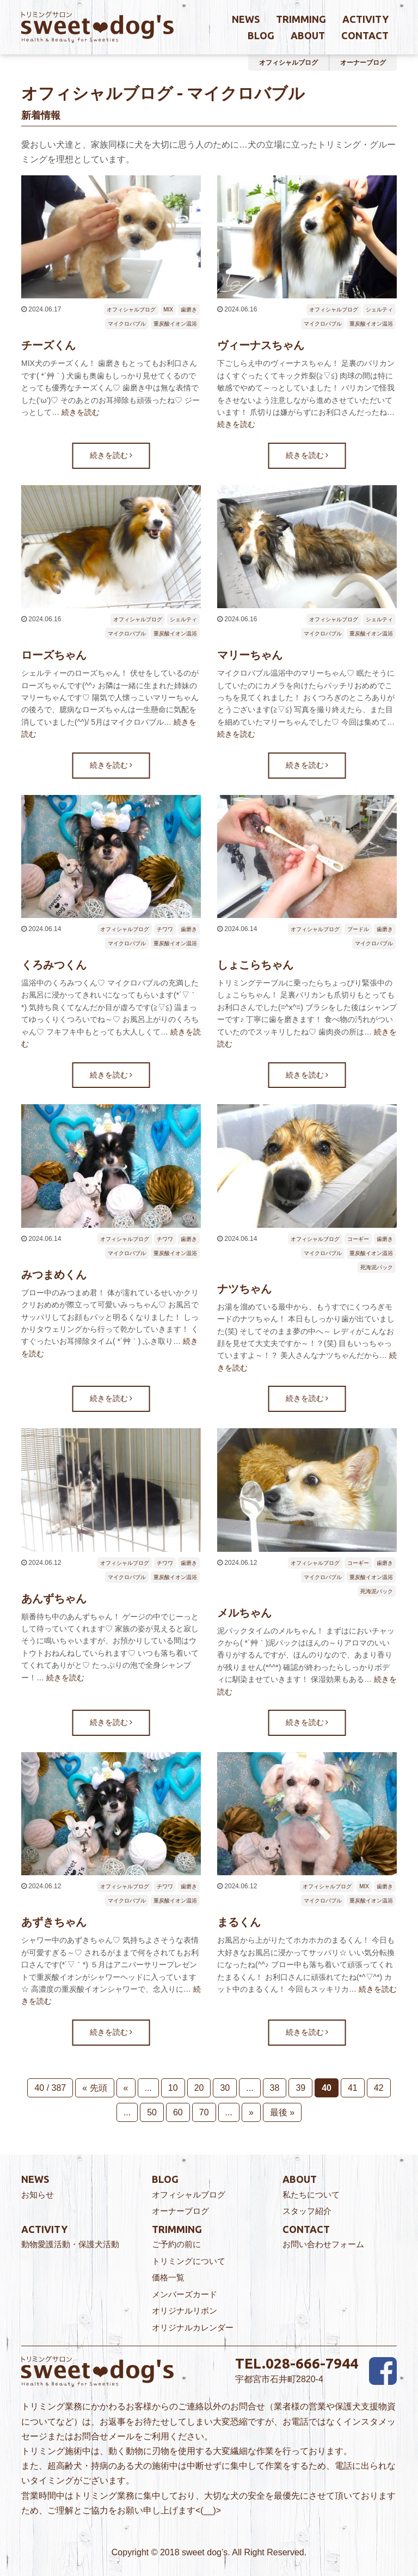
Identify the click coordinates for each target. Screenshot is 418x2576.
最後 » (282, 2112)
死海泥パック (376, 1267)
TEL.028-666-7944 (296, 2363)
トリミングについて (188, 2261)
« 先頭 (94, 2087)
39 (300, 2087)
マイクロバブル (127, 324)
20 (199, 2087)
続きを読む (81, 412)
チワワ (165, 929)
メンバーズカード (184, 2294)
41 (353, 2087)
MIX (168, 310)
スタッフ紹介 (306, 2211)
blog (261, 35)
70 (204, 2112)
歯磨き (189, 310)
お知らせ (37, 2194)
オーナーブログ (363, 62)
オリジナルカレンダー (192, 2327)
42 (379, 2087)
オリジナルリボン (184, 2310)
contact (365, 35)
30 (225, 2087)
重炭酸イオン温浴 (175, 324)
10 (173, 2087)
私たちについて (311, 2194)
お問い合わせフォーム (323, 2244)
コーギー (358, 1239)
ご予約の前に (176, 2244)
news (246, 19)
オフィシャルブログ (288, 62)
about (308, 35)
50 (152, 2112)
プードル (358, 929)
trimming (301, 19)
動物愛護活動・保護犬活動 (70, 2244)
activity (365, 19)
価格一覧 (168, 2277)
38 (275, 2087)
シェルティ (379, 310)
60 (178, 2112)
